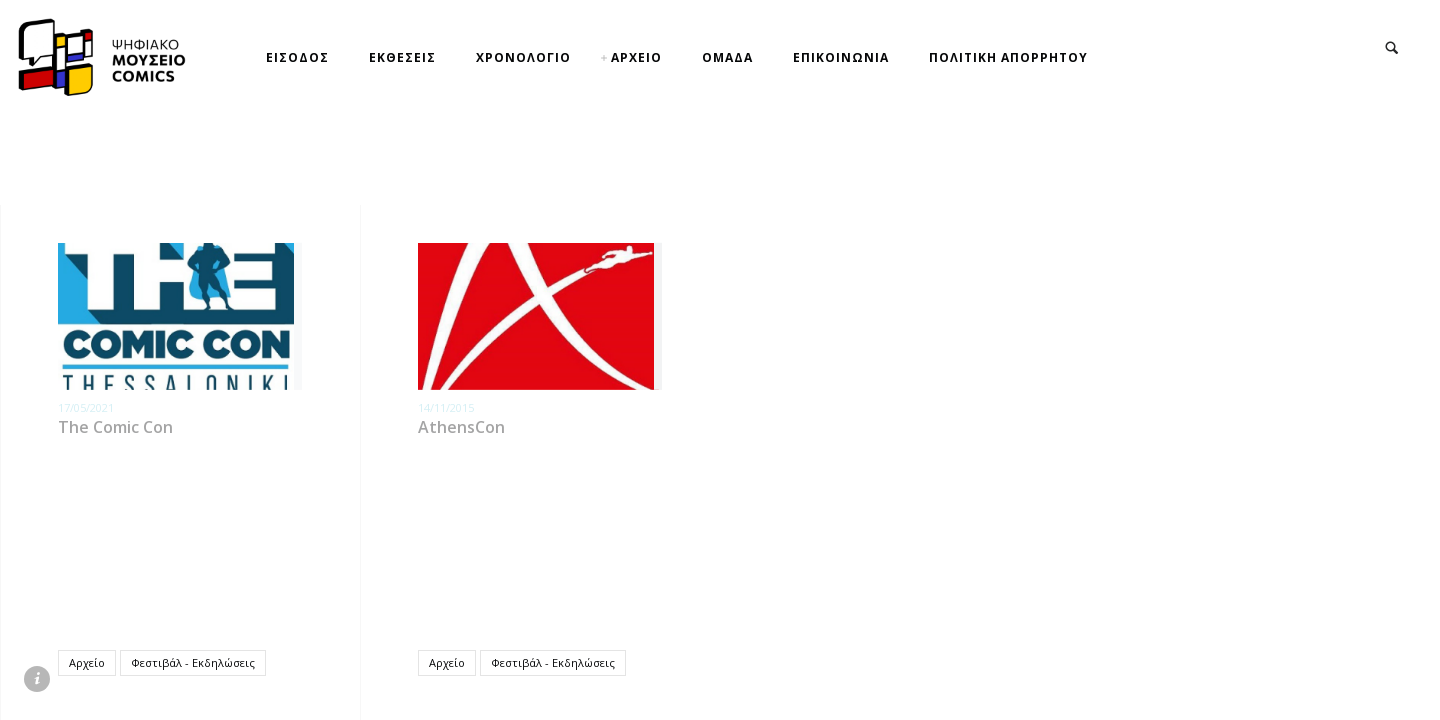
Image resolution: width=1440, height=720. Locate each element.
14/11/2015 (446, 407)
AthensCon (461, 427)
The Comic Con (115, 427)
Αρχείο (87, 662)
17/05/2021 (86, 407)
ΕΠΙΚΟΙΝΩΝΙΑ (841, 57)
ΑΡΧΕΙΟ (636, 57)
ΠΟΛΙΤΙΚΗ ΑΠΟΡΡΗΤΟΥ (1008, 57)
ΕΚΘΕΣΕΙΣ (402, 57)
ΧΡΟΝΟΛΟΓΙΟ (523, 57)
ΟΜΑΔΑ (727, 57)
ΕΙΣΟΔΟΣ (297, 57)
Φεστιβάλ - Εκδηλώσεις (193, 662)
